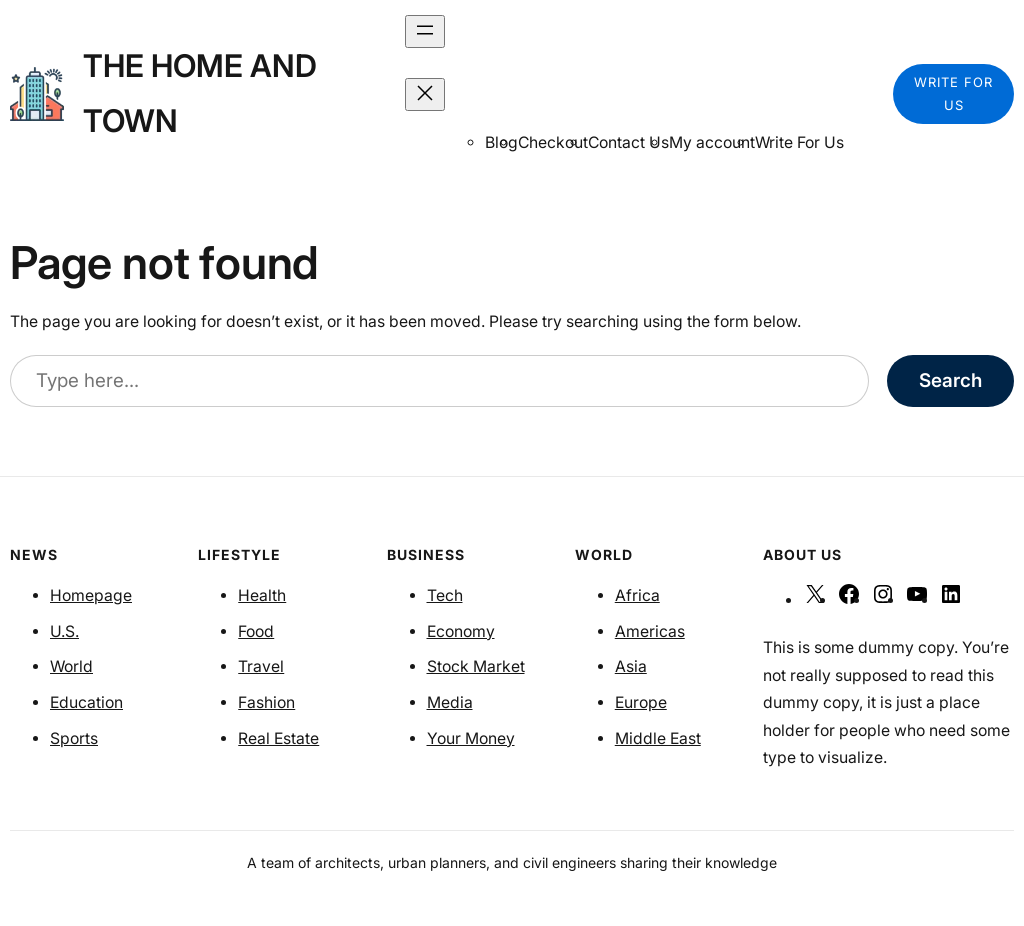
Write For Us (799, 142)
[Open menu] (425, 31)
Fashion (266, 702)
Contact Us (628, 142)
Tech (445, 595)
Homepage (91, 595)
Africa (637, 595)
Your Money (471, 738)
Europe (641, 702)
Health (262, 595)
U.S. (64, 631)
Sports (74, 738)
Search (950, 380)
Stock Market (476, 666)
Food (256, 631)
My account (712, 142)
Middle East (658, 738)
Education (86, 702)
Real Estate (278, 738)
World (71, 666)
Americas (650, 631)
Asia (631, 666)
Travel (261, 666)
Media (450, 702)
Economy (461, 631)
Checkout (553, 142)
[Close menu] (425, 94)
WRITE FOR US (953, 93)
